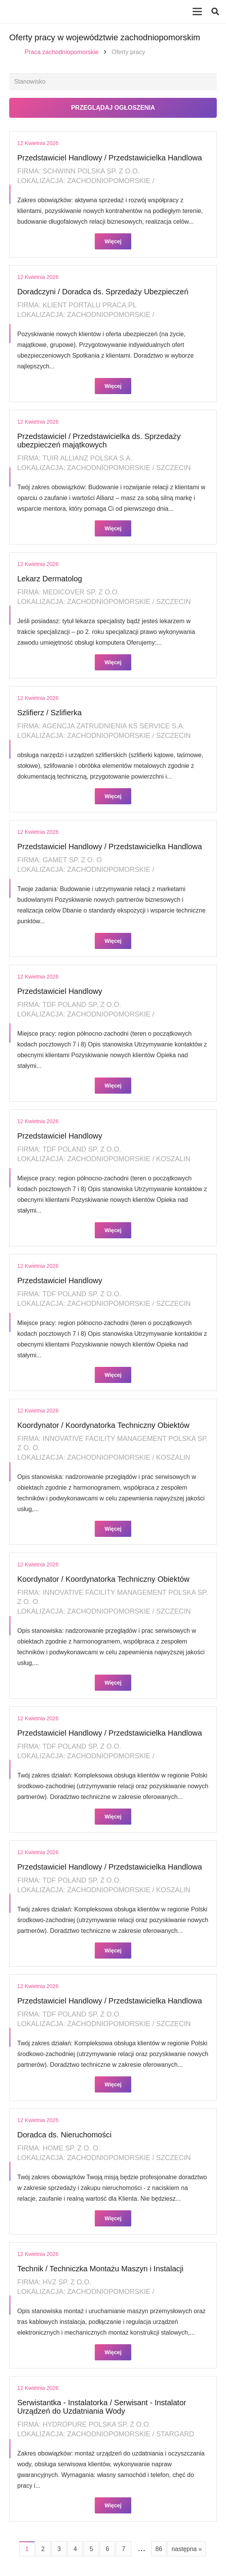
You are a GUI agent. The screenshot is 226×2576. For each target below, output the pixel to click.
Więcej (112, 241)
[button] (215, 11)
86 (158, 2549)
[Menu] (197, 11)
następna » (187, 2549)
